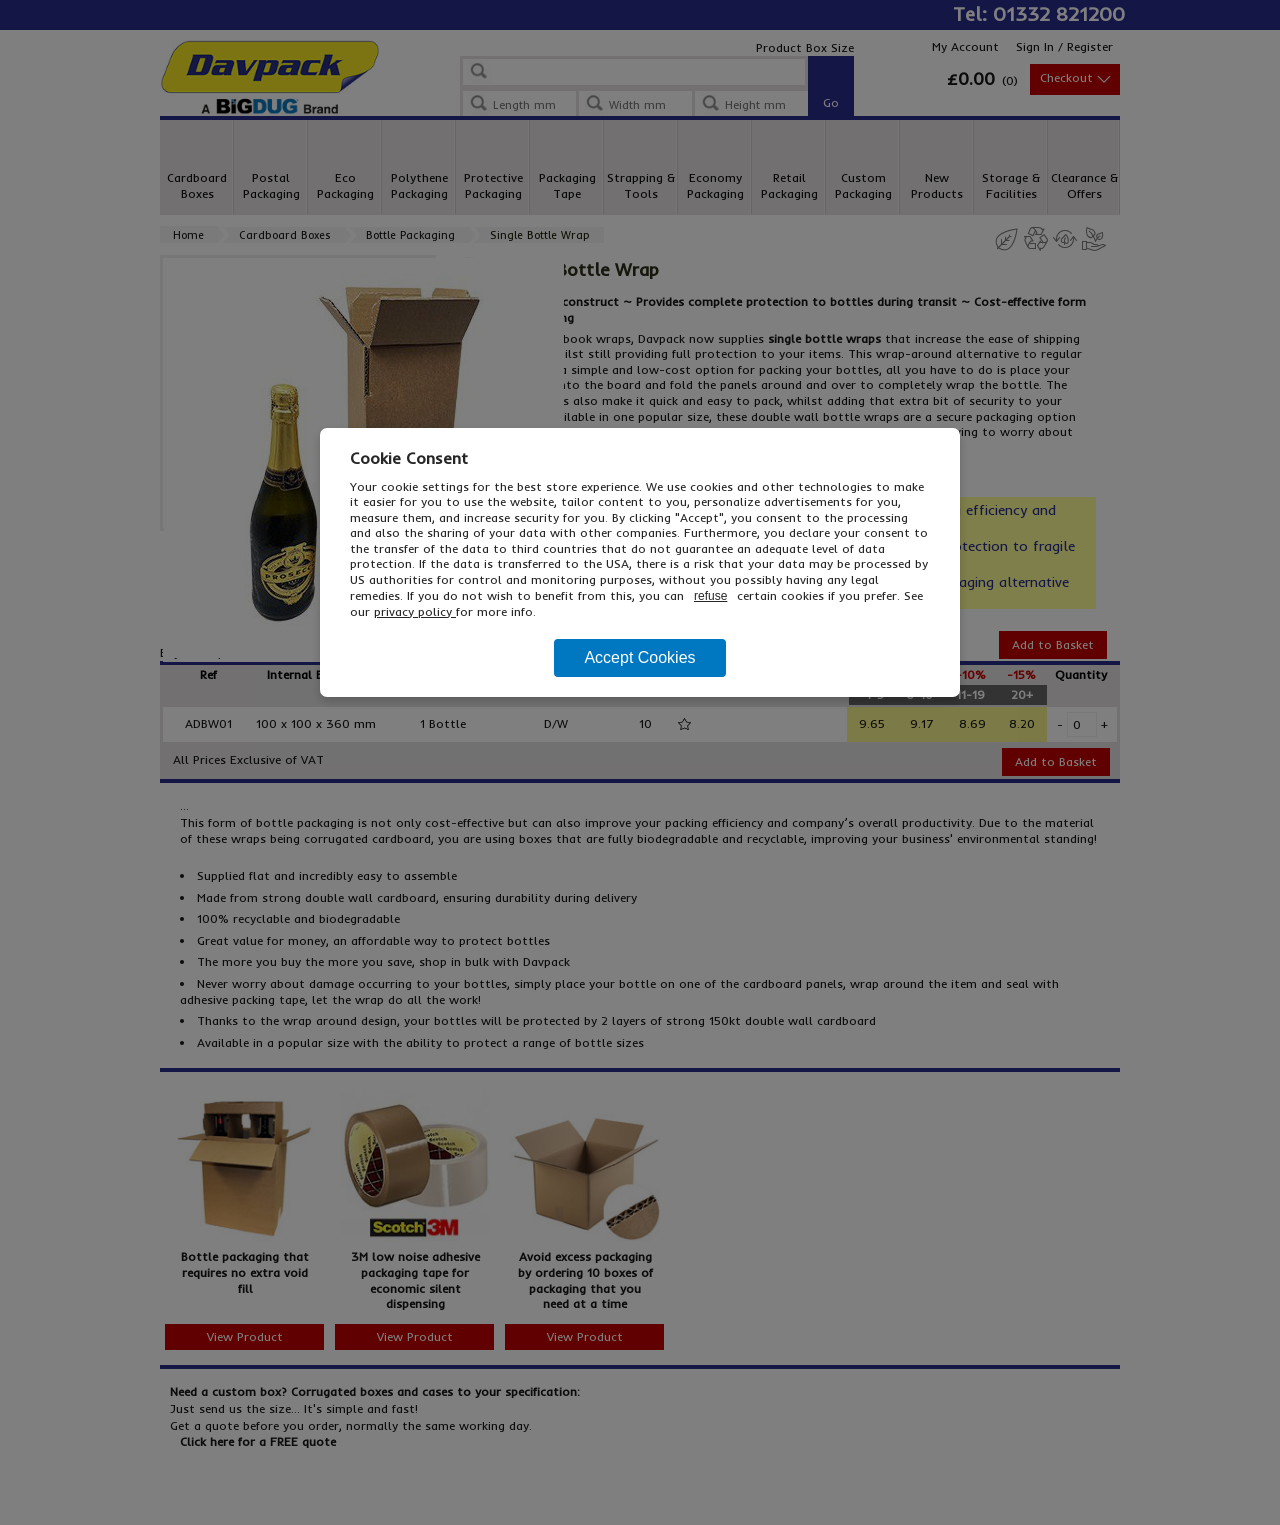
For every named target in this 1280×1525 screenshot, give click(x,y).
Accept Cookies (639, 657)
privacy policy (415, 611)
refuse (710, 596)
